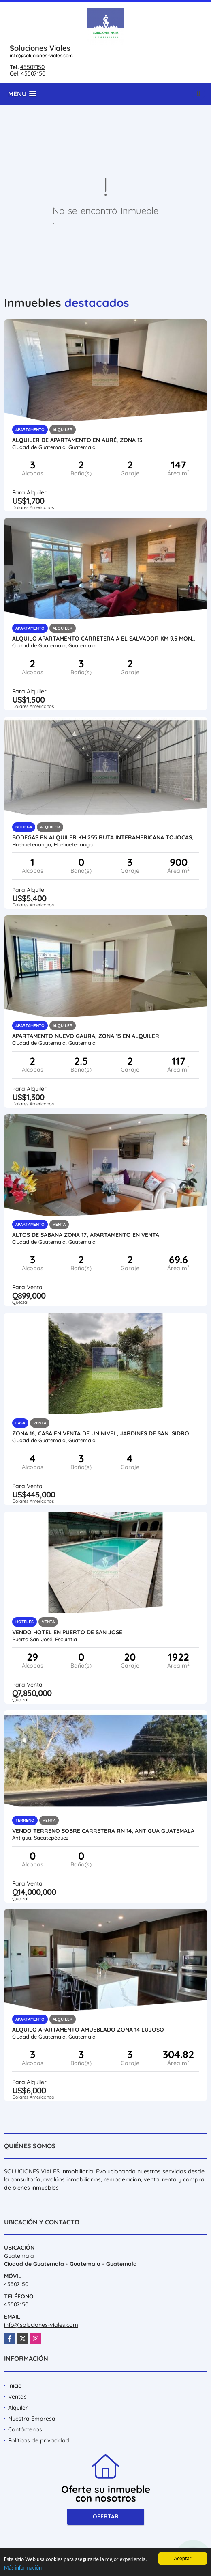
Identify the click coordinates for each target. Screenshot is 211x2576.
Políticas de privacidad (38, 2440)
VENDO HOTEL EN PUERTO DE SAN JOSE (67, 1632)
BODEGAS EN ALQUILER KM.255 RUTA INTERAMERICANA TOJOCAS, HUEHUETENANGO (105, 837)
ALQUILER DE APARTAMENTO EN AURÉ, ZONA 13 (77, 440)
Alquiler (18, 2407)
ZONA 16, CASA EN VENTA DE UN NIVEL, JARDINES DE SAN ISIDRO (100, 1433)
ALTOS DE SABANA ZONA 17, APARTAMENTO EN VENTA (85, 1235)
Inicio (15, 2385)
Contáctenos (25, 2429)
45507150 (32, 67)
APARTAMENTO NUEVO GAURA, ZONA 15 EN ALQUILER (85, 1036)
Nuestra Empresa (31, 2418)
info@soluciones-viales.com (41, 55)
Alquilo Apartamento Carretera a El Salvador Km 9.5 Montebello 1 (105, 638)
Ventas (17, 2396)
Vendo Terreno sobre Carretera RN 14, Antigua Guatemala (103, 1830)
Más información (23, 2568)
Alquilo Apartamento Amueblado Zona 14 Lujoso (88, 2029)
